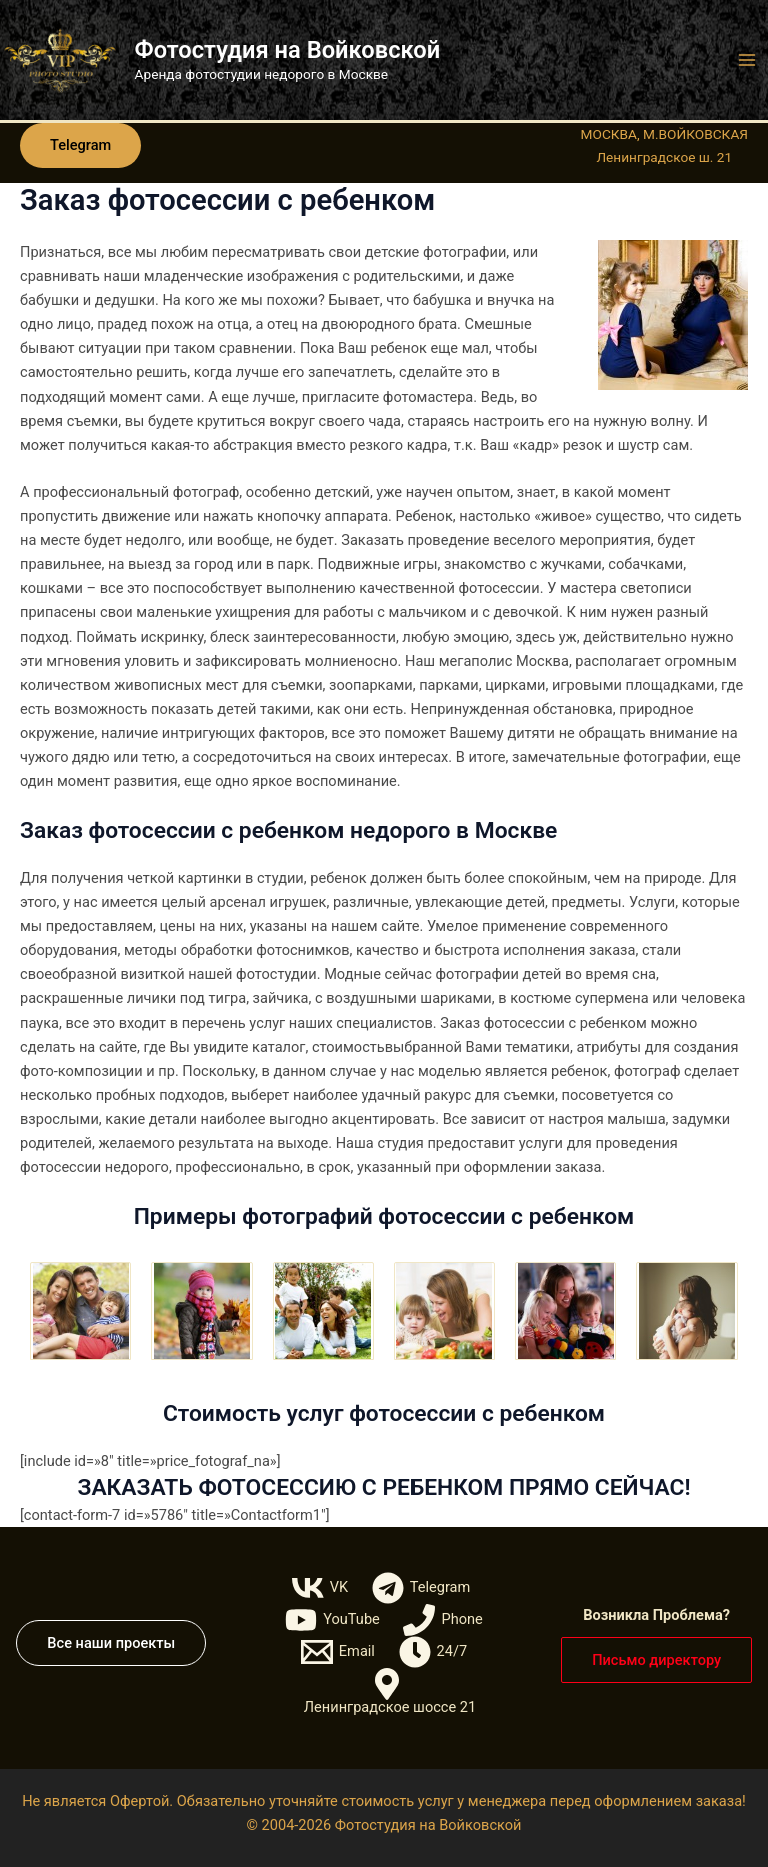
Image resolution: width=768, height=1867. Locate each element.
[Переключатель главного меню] (747, 60)
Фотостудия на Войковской (288, 50)
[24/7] (433, 1652)
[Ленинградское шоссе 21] (387, 1691)
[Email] (338, 1652)
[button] (80, 145)
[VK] (320, 1588)
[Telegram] (421, 1588)
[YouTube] (332, 1620)
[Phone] (443, 1620)
